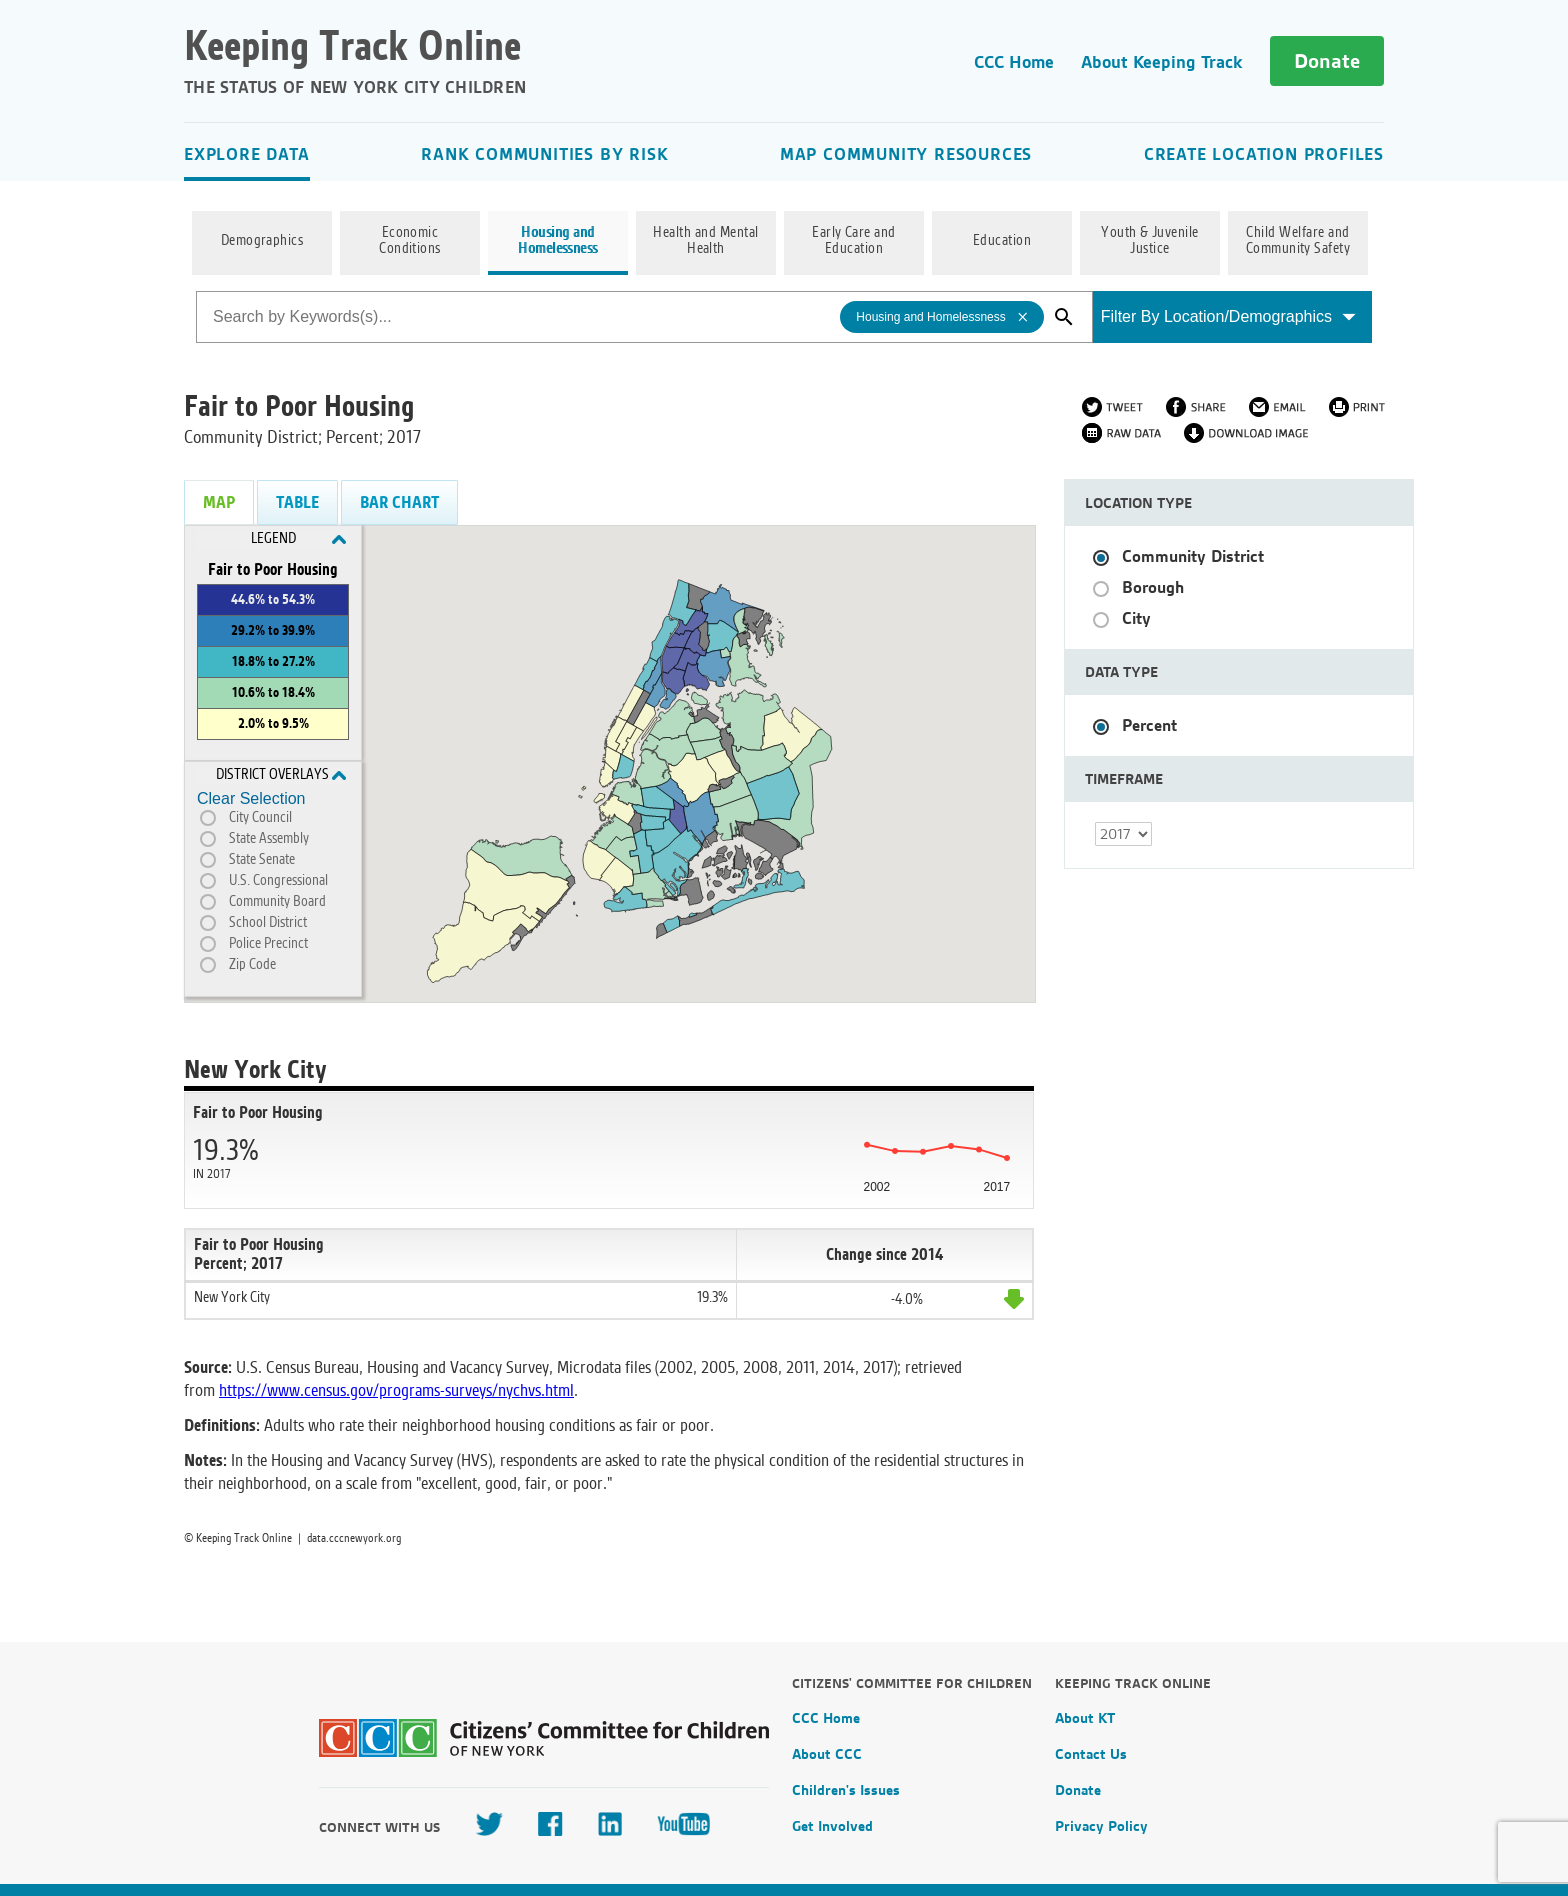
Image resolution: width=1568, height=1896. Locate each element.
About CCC (827, 1754)
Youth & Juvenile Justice (1150, 241)
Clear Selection (251, 798)
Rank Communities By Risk (544, 154)
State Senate (262, 860)
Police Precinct (268, 944)
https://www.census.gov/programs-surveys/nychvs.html (396, 1390)
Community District (1193, 556)
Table (297, 502)
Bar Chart (399, 502)
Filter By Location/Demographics (1228, 316)
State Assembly (269, 839)
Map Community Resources (906, 154)
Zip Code (252, 965)
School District (268, 923)
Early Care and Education (854, 241)
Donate (1327, 61)
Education (1002, 241)
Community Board (277, 902)
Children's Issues (846, 1790)
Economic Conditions (410, 241)
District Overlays (281, 775)
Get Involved (832, 1826)
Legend (299, 539)
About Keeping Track (1162, 61)
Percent (1149, 725)
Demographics (262, 241)
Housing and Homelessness (558, 241)
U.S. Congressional (278, 881)
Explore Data (247, 154)
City (1136, 618)
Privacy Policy (1101, 1826)
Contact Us (1091, 1754)
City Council (260, 818)
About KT (1085, 1718)
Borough (1153, 587)
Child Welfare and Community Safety (1298, 241)
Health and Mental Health (705, 241)
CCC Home (1014, 61)
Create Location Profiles (1264, 154)
